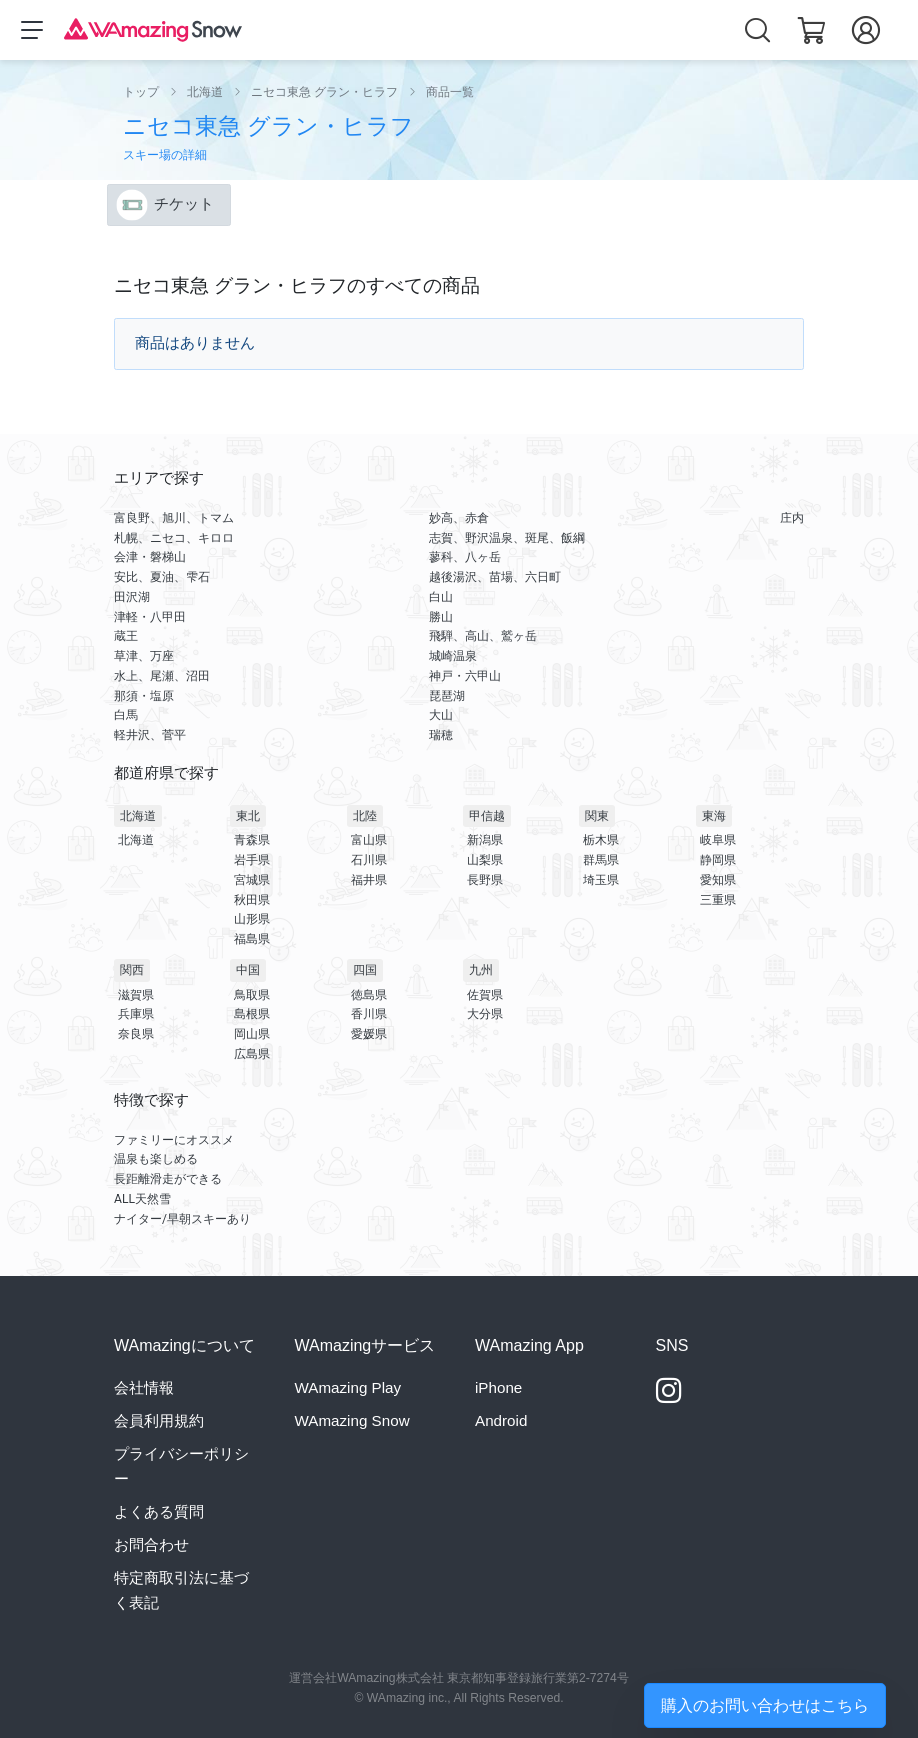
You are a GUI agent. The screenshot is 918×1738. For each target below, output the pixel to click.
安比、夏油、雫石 (162, 577)
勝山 (441, 617)
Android (501, 1420)
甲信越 (487, 816)
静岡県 (718, 860)
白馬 (126, 715)
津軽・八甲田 (150, 617)
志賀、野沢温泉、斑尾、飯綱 (507, 538)
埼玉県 (601, 880)
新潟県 (485, 840)
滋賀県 (136, 995)
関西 (132, 970)
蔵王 (126, 636)
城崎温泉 (453, 656)
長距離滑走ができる (168, 1179)
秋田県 (252, 900)
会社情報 (144, 1387)
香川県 (369, 1014)
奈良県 (136, 1034)
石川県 (369, 860)
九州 (481, 970)
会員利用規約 (159, 1420)
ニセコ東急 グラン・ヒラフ (324, 92)
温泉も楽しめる (156, 1159)
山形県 (252, 919)
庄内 (792, 518)
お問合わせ (151, 1544)
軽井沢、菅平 (150, 735)
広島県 (252, 1054)
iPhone (498, 1387)
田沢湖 (132, 597)
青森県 (252, 840)
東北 (248, 816)
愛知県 (718, 880)
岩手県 (252, 860)
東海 (714, 816)
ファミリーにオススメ (174, 1140)
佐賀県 (485, 995)
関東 (597, 816)
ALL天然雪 (142, 1199)
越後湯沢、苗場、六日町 (495, 577)
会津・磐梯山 (150, 557)
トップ (141, 92)
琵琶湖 (447, 696)
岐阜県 (718, 840)
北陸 (365, 816)
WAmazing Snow (352, 1420)
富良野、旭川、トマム (174, 518)
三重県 (718, 900)
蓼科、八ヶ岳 (465, 557)
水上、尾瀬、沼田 (162, 676)
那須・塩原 (144, 696)
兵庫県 (136, 1014)
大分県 (485, 1014)
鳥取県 (252, 995)
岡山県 (252, 1034)
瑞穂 (441, 735)
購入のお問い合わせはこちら (765, 1705)
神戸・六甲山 (465, 676)
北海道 (205, 92)
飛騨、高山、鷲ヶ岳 (483, 636)
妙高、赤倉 (459, 518)
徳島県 (369, 995)
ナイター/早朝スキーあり (182, 1219)
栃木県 (601, 840)
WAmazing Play (348, 1387)
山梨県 (485, 860)
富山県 (369, 840)
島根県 (252, 1014)
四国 (365, 970)
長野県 (485, 880)
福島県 (252, 939)
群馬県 (601, 860)
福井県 (369, 880)
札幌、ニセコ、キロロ (174, 538)
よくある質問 (159, 1511)
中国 (248, 970)
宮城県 (252, 880)
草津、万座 (144, 656)
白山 (441, 597)
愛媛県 (369, 1034)
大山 (441, 715)
